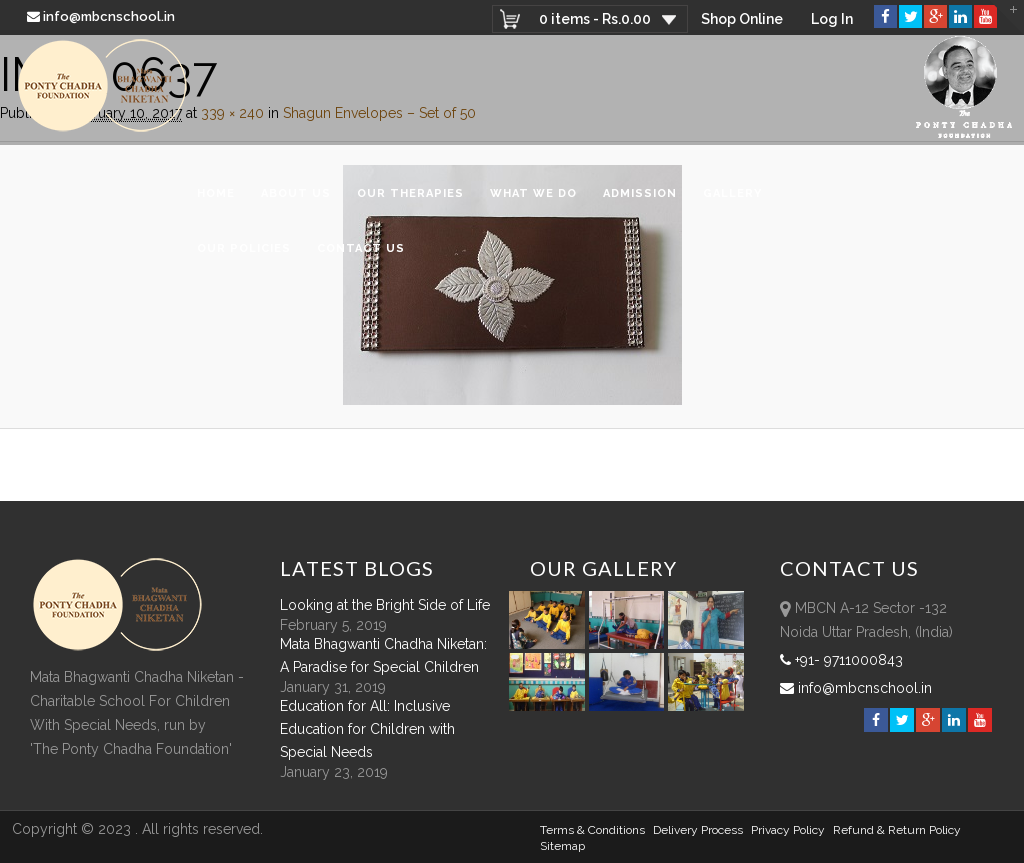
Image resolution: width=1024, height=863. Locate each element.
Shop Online (742, 19)
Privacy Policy (788, 830)
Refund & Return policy (897, 830)
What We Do (533, 193)
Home (216, 193)
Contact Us (361, 248)
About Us (296, 193)
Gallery (732, 193)
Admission (640, 193)
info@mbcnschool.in (102, 16)
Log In (832, 19)
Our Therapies (410, 193)
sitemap (562, 846)
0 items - (595, 19)
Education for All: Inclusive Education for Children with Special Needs (367, 729)
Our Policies (244, 248)
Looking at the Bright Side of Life (385, 605)
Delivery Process (698, 830)
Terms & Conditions (592, 830)
